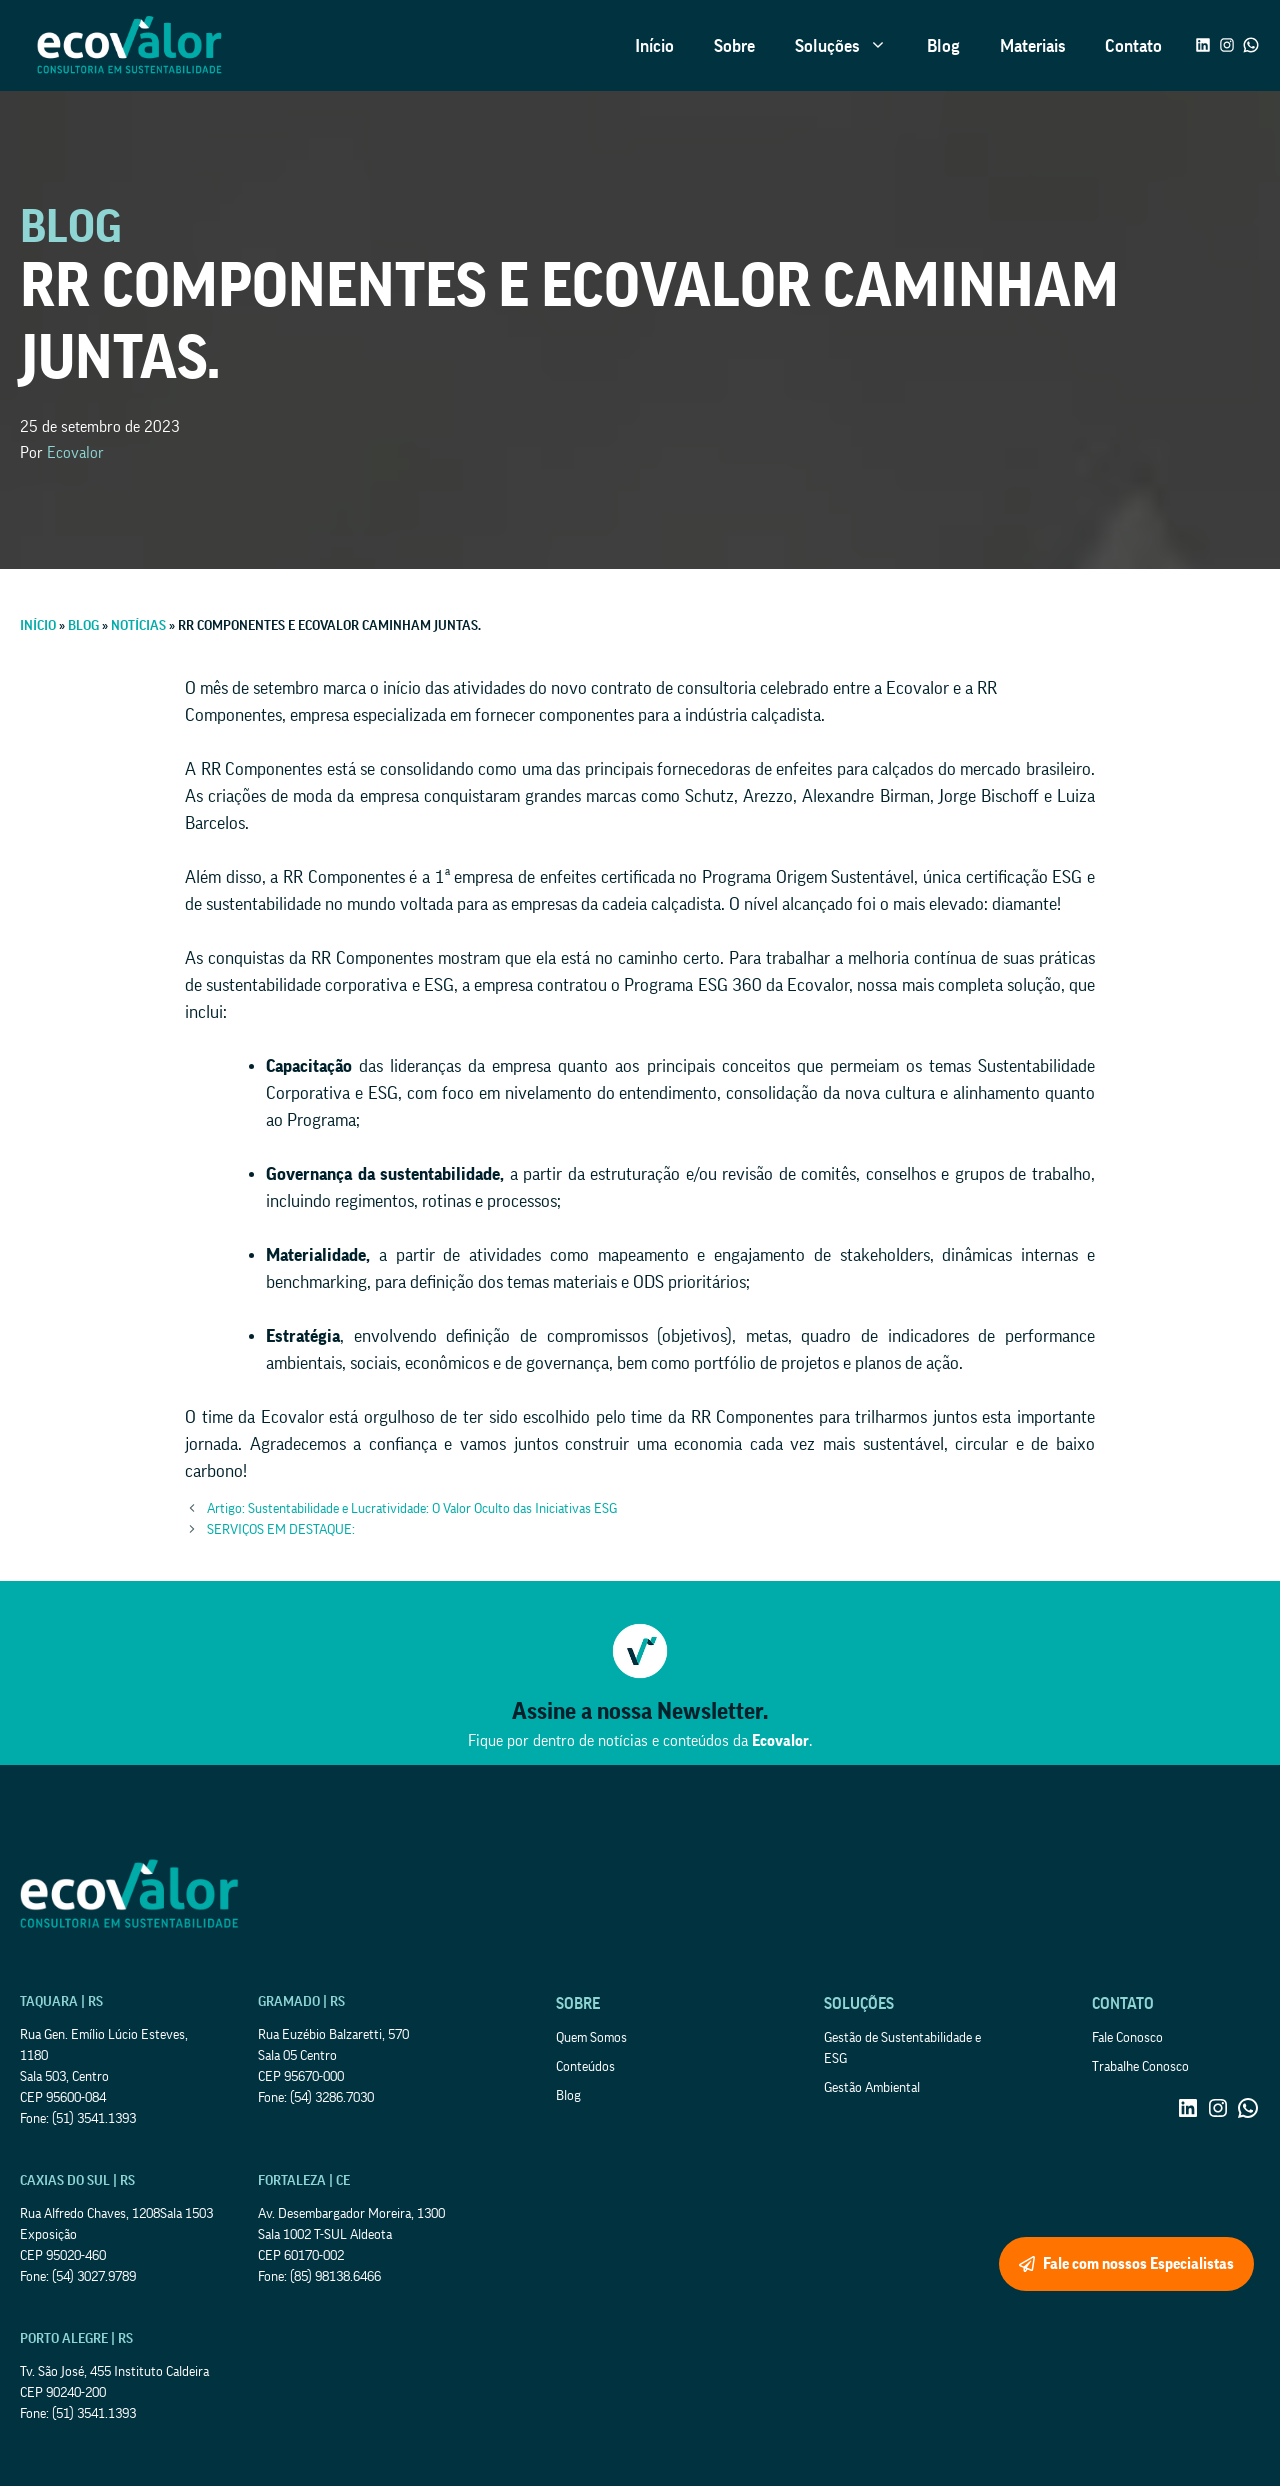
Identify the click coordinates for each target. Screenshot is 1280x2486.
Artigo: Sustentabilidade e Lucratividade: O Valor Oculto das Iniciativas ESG (412, 1509)
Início (654, 46)
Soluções (851, 46)
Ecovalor (75, 453)
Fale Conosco (1127, 2038)
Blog (943, 46)
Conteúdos (585, 2067)
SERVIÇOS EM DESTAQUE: (281, 1530)
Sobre (734, 46)
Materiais (1032, 46)
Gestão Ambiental (872, 2088)
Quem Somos (591, 2038)
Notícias (138, 626)
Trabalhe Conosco (1140, 2067)
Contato (1133, 46)
